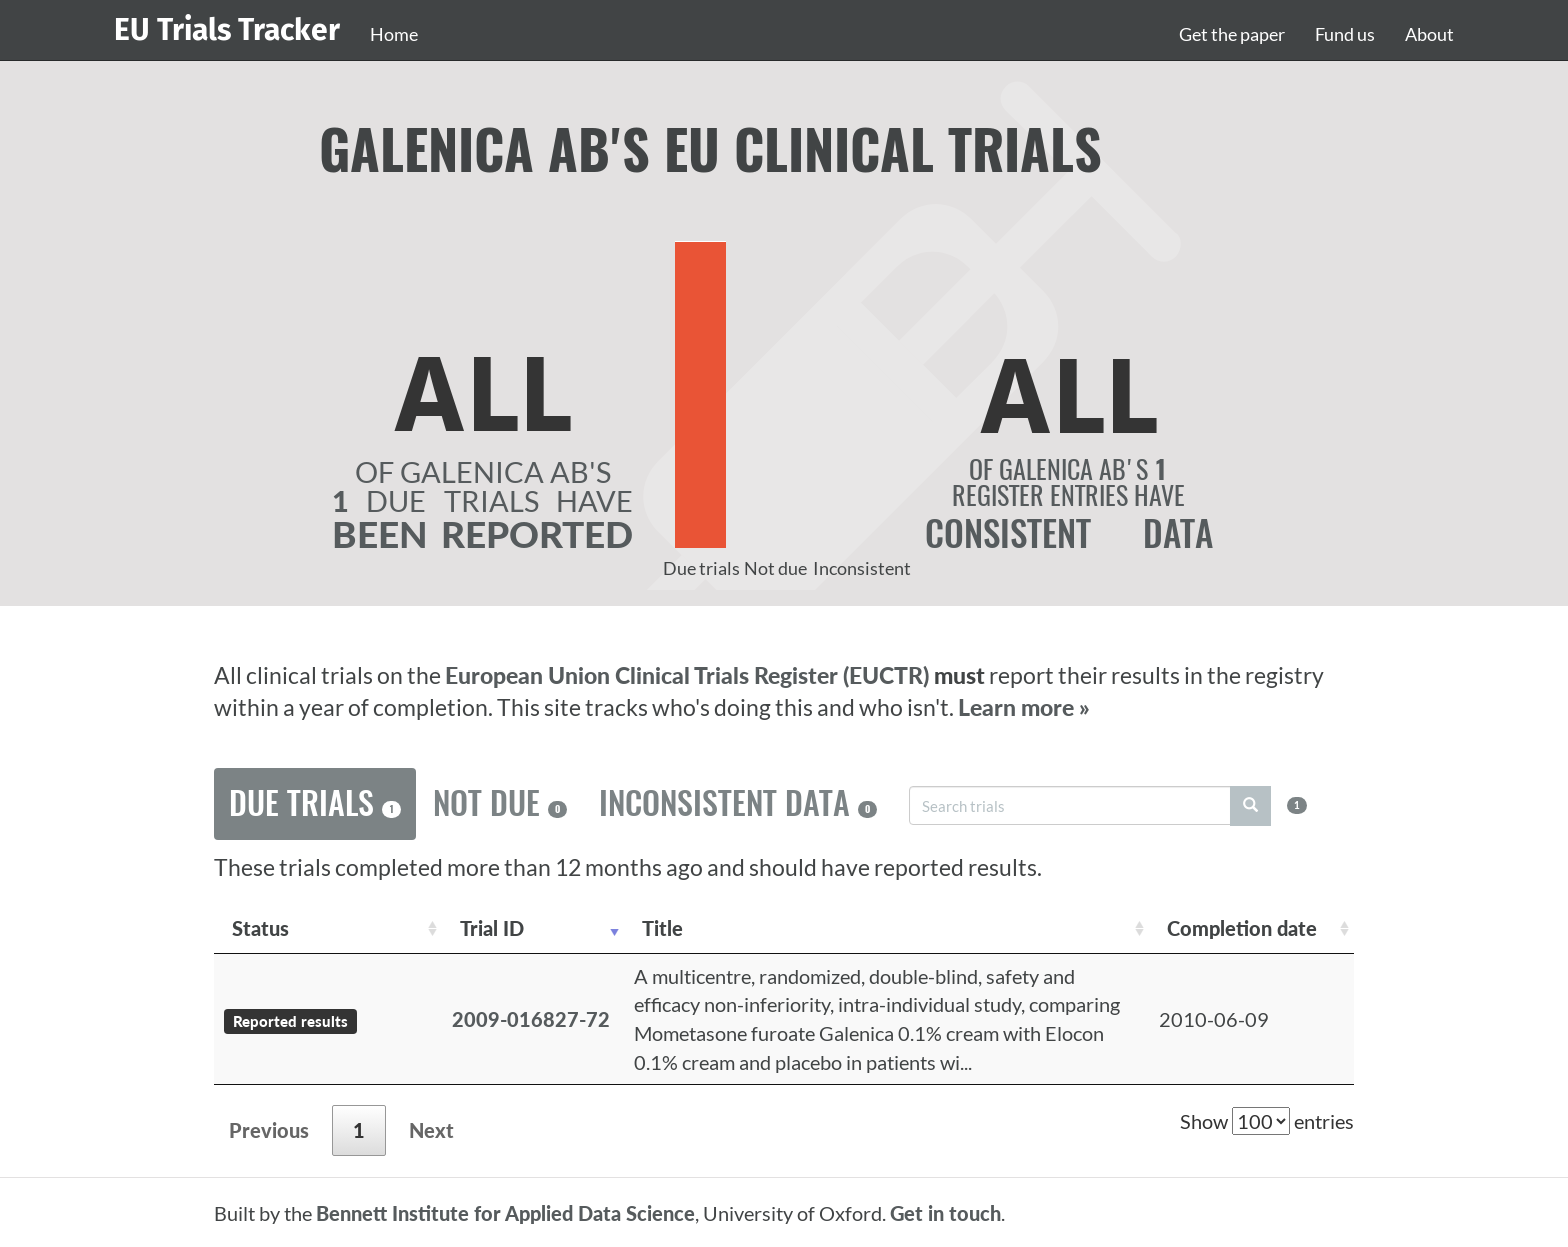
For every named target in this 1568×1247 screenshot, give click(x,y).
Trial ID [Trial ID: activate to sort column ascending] (492, 928)
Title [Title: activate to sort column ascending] (662, 928)
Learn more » (1024, 707)
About (1429, 34)
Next (431, 1130)
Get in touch (945, 1213)
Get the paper (1232, 34)
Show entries (1267, 1121)
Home (394, 34)
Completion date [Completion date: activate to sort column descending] (1242, 928)
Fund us (1345, 34)
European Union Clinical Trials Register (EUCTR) (689, 675)
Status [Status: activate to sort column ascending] (260, 928)
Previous (269, 1130)
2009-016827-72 (531, 1019)
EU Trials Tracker (227, 30)
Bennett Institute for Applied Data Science (505, 1213)
